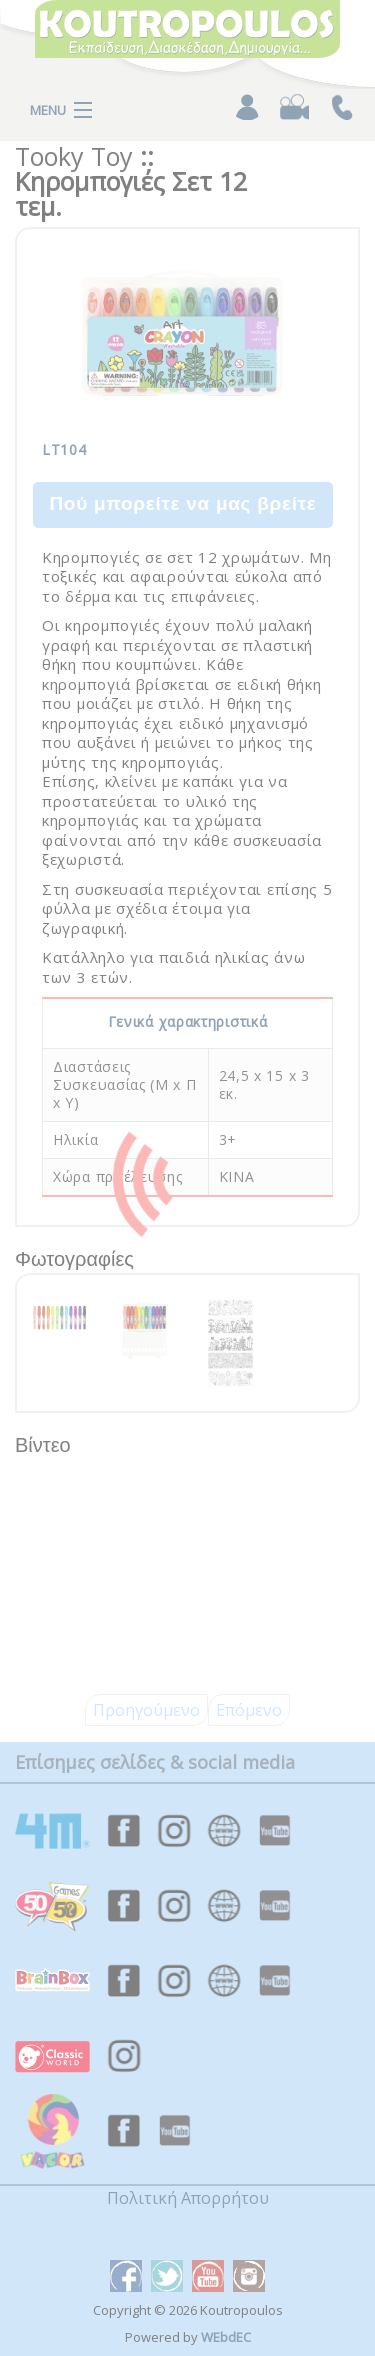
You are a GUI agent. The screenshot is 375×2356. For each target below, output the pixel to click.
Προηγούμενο (146, 1710)
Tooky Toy (74, 156)
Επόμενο (249, 1710)
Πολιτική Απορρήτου (188, 2198)
